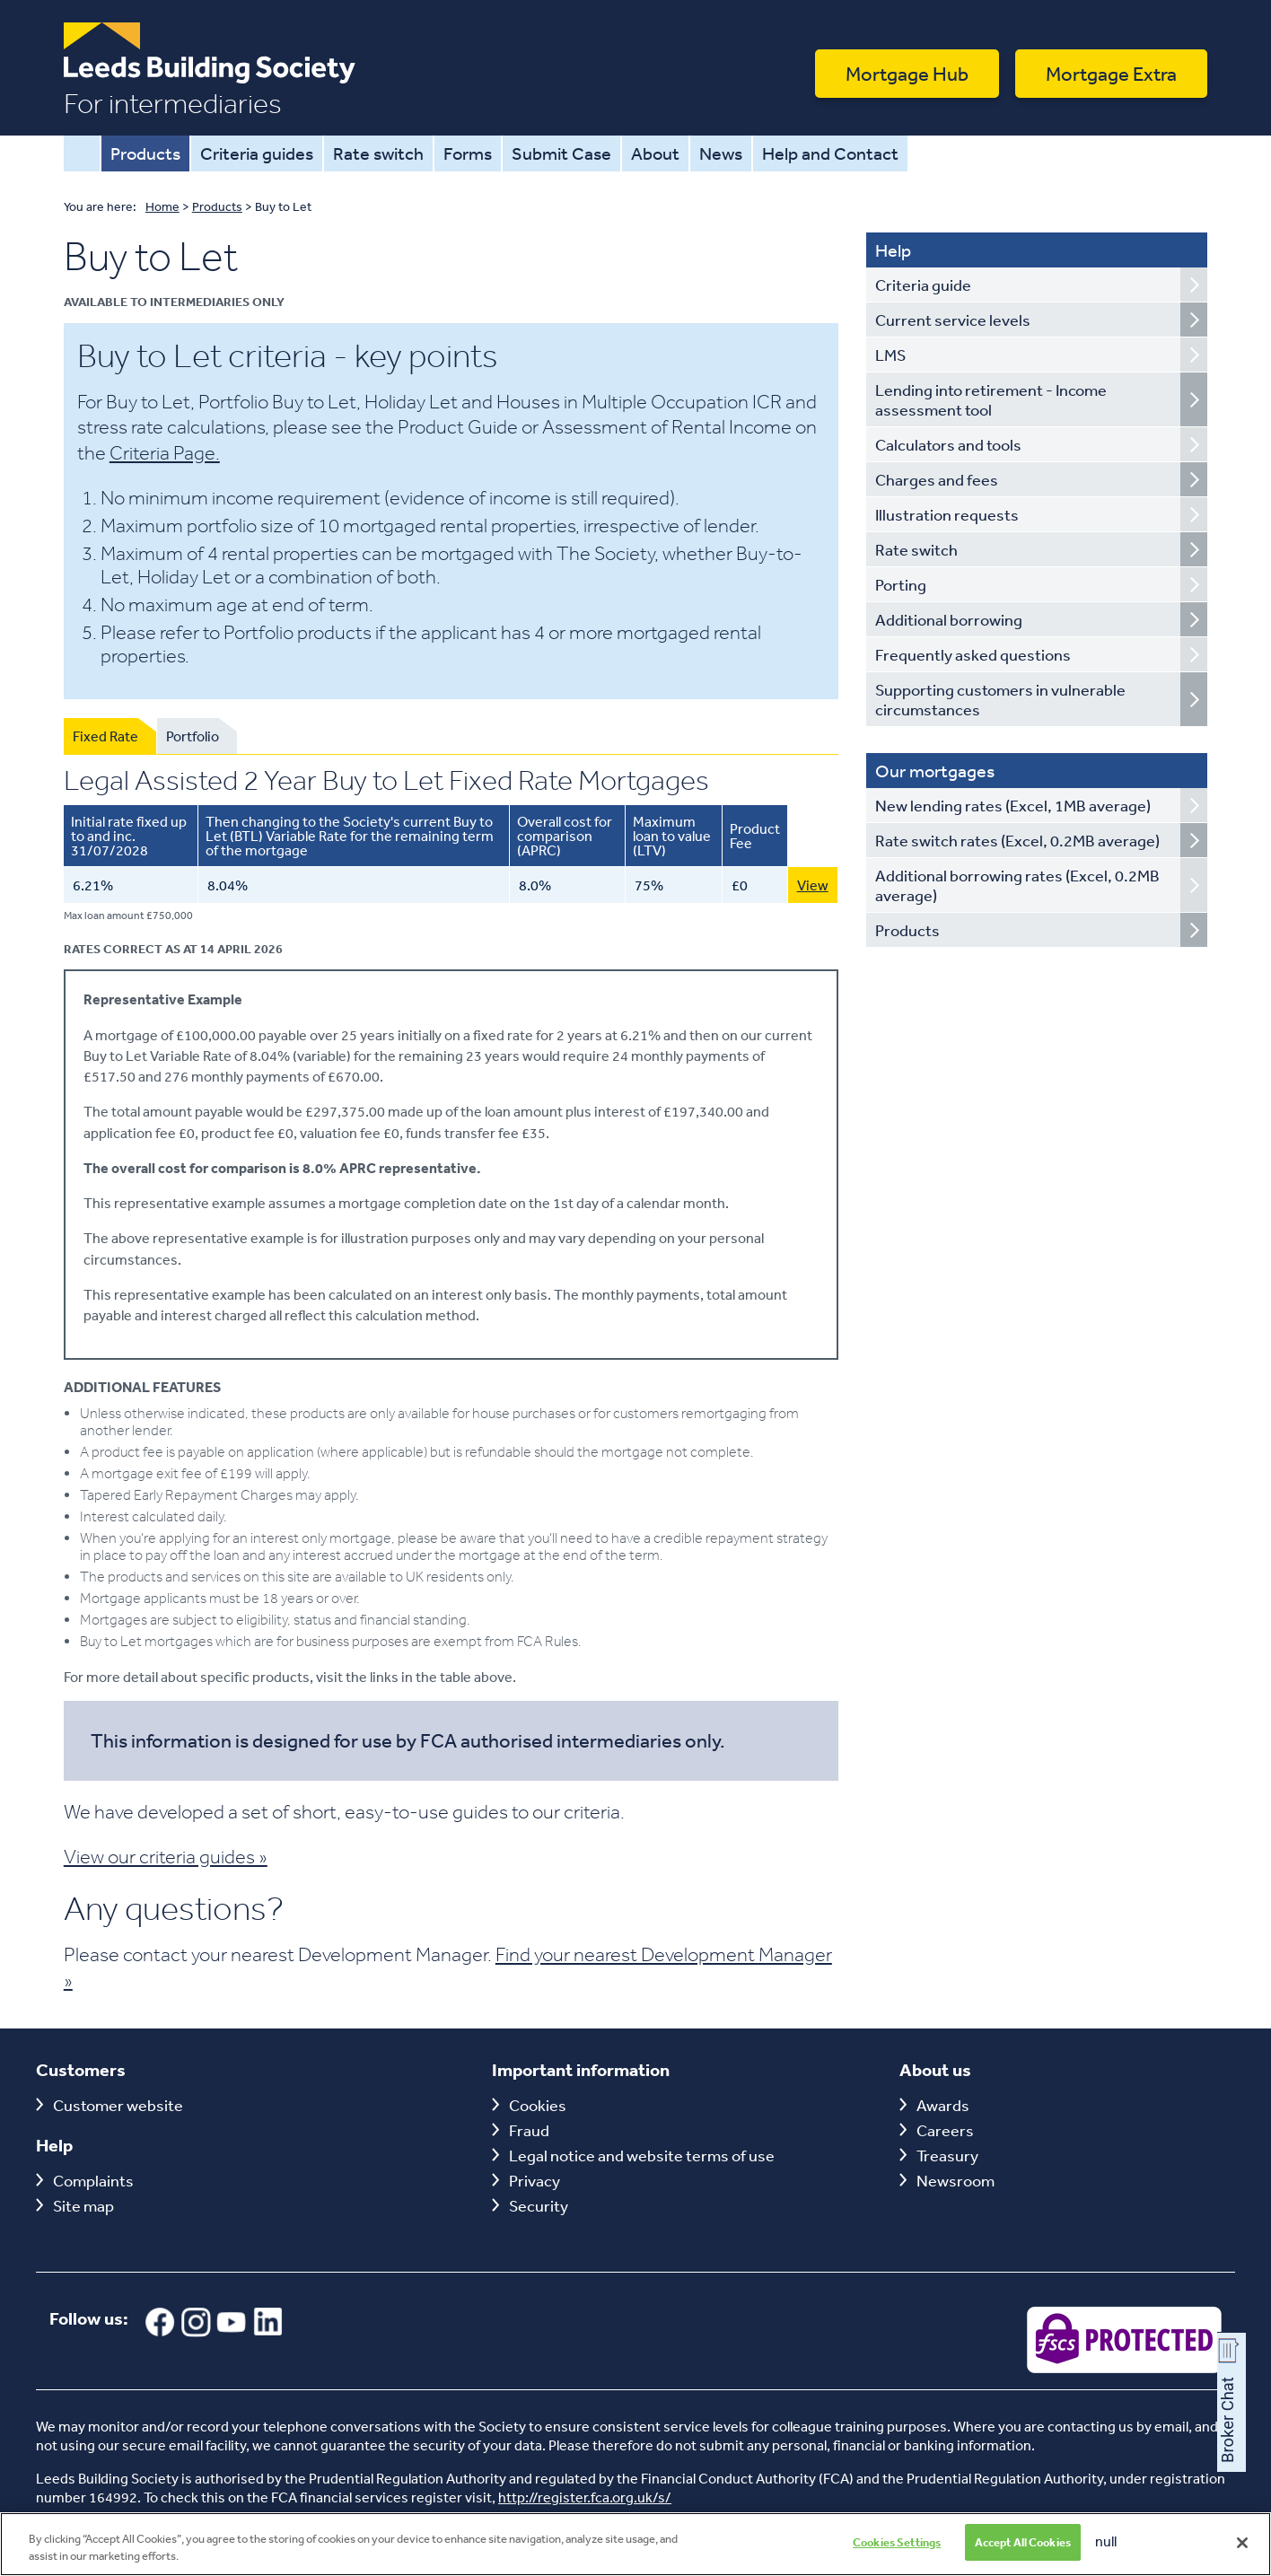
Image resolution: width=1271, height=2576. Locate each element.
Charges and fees (936, 479)
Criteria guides (256, 153)
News (720, 153)
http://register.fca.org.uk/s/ (584, 2497)
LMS (890, 354)
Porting (900, 584)
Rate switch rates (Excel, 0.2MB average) (1017, 840)
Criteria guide (923, 284)
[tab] (110, 736)
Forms (467, 153)
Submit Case (561, 153)
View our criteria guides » (165, 1856)
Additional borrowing (948, 619)
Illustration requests (947, 514)
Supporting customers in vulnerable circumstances (1000, 699)
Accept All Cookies (1023, 2553)
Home (82, 153)
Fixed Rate (105, 736)
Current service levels (952, 319)
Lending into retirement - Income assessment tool (991, 399)
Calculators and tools (948, 444)
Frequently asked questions (973, 654)
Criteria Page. (165, 452)
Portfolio (192, 736)
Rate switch (378, 153)
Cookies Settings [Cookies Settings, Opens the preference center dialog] (897, 2553)
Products (145, 153)
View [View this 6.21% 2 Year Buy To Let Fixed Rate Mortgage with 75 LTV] (812, 885)
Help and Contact (830, 153)
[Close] (1242, 2552)
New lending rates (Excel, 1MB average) (1013, 805)
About (655, 153)
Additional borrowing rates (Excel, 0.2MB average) (1017, 885)
